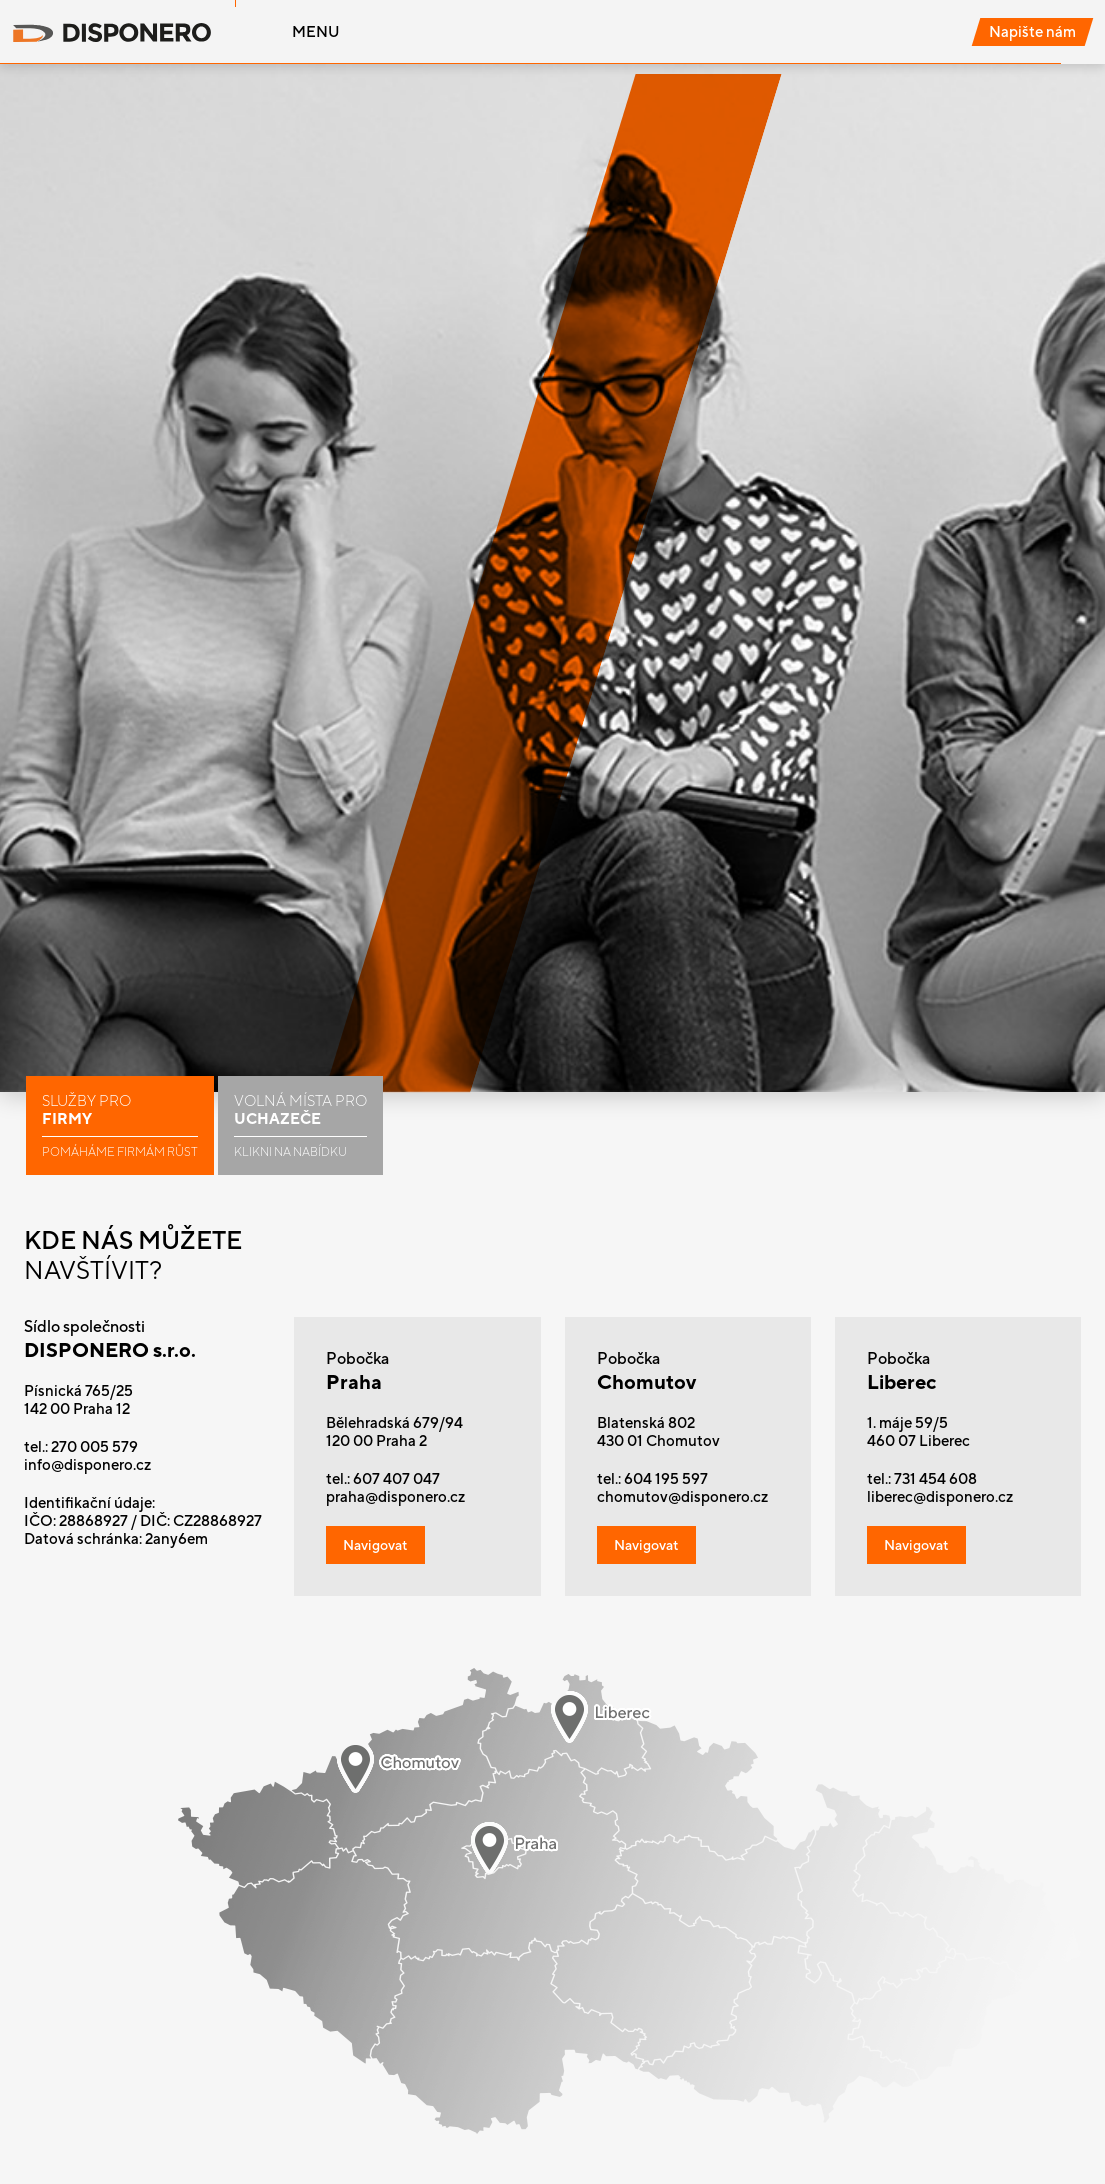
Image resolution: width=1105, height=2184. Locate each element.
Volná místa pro (300, 1125)
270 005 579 (94, 1446)
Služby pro (120, 1125)
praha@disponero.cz (395, 1496)
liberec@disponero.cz (940, 1496)
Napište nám (1032, 31)
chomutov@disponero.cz (682, 1496)
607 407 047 (396, 1478)
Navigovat (375, 1545)
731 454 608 (935, 1478)
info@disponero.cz (87, 1464)
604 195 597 (666, 1478)
